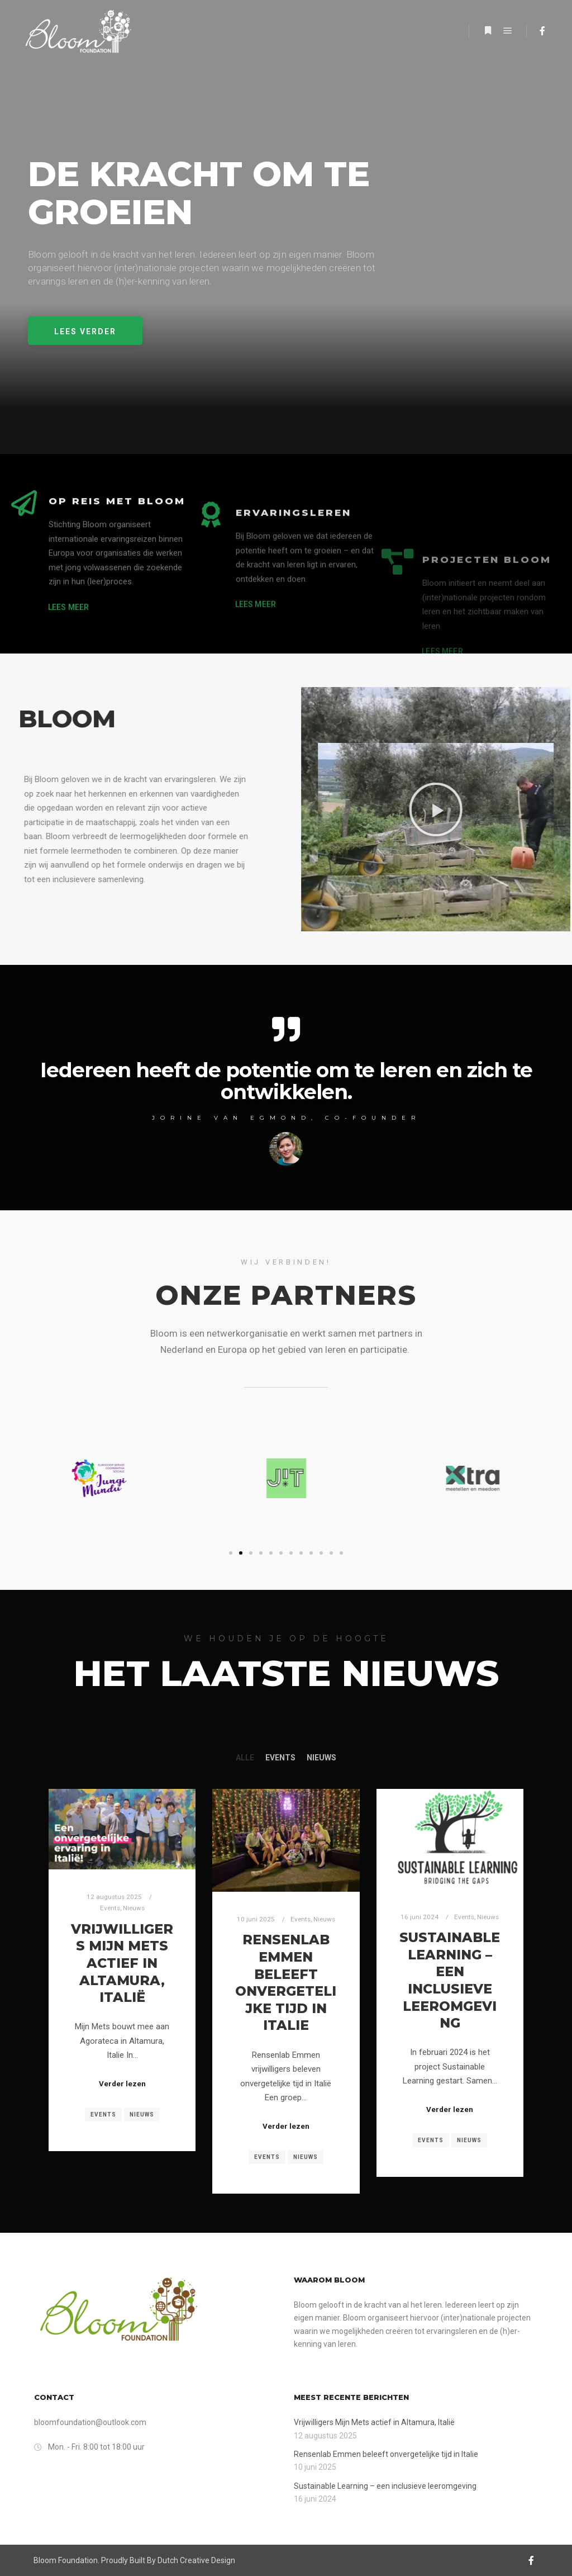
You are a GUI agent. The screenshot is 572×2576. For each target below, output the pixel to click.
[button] (85, 330)
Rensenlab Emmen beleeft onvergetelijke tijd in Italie (285, 1982)
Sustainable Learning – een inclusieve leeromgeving (449, 1980)
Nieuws (321, 1757)
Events (280, 1757)
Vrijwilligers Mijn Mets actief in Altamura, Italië (122, 1963)
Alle (245, 1757)
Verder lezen (122, 2084)
